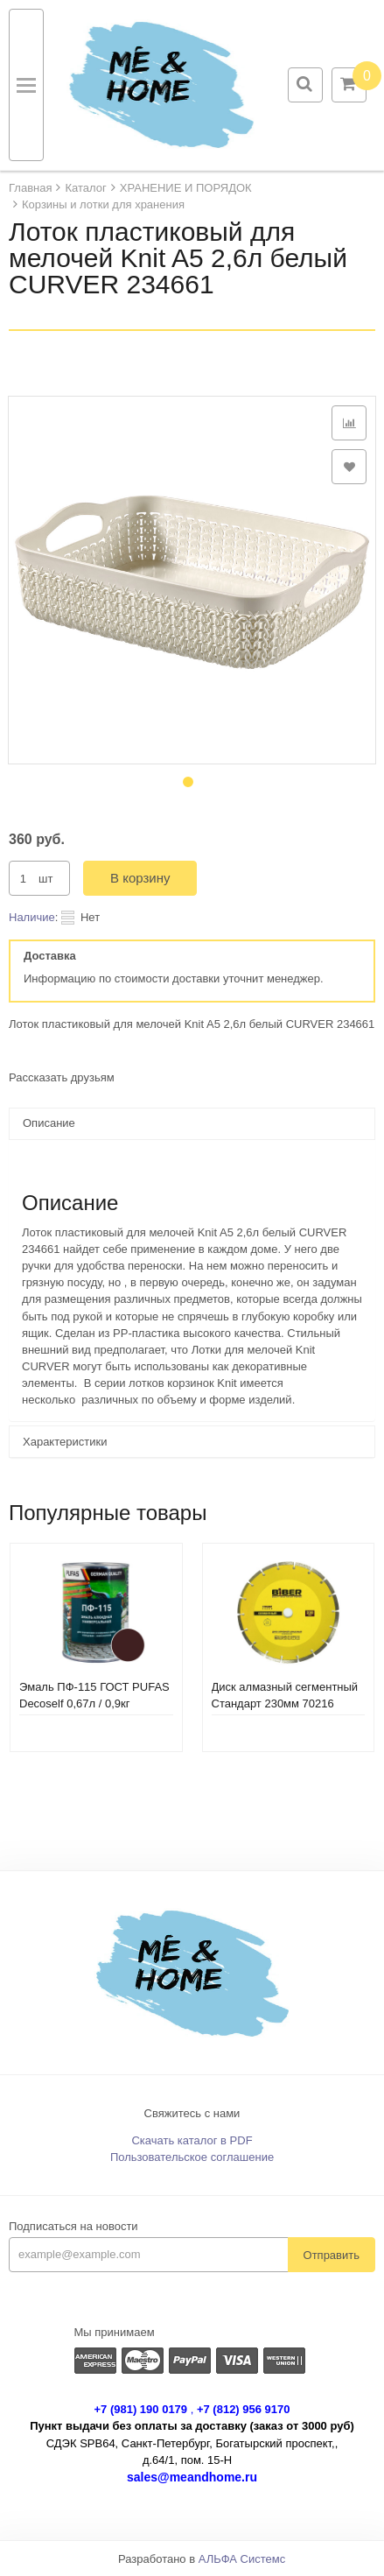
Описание (49, 1123)
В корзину (140, 877)
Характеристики (65, 1441)
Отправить (332, 2255)
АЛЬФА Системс (242, 2558)
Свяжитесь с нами (192, 2113)
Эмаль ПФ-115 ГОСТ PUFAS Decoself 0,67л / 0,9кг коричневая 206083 (94, 1703)
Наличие (32, 917)
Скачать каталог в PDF (191, 2140)
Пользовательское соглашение (192, 2157)
